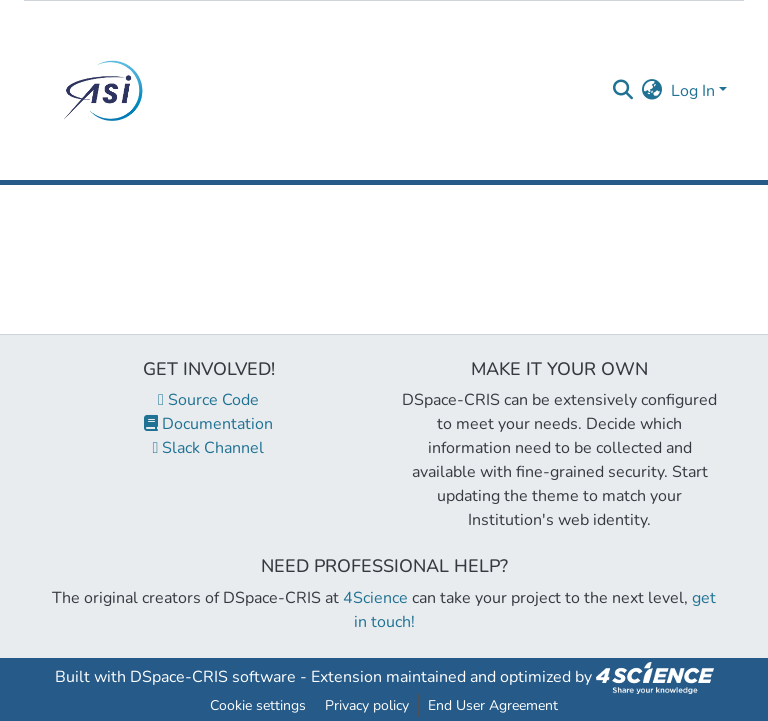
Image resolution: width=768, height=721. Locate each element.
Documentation (208, 424)
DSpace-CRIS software (213, 677)
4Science (375, 598)
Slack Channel (209, 448)
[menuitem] (652, 91)
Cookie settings (258, 705)
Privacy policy (367, 705)
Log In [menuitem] (693, 91)
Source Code (208, 400)
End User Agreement (493, 705)
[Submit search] (623, 91)
